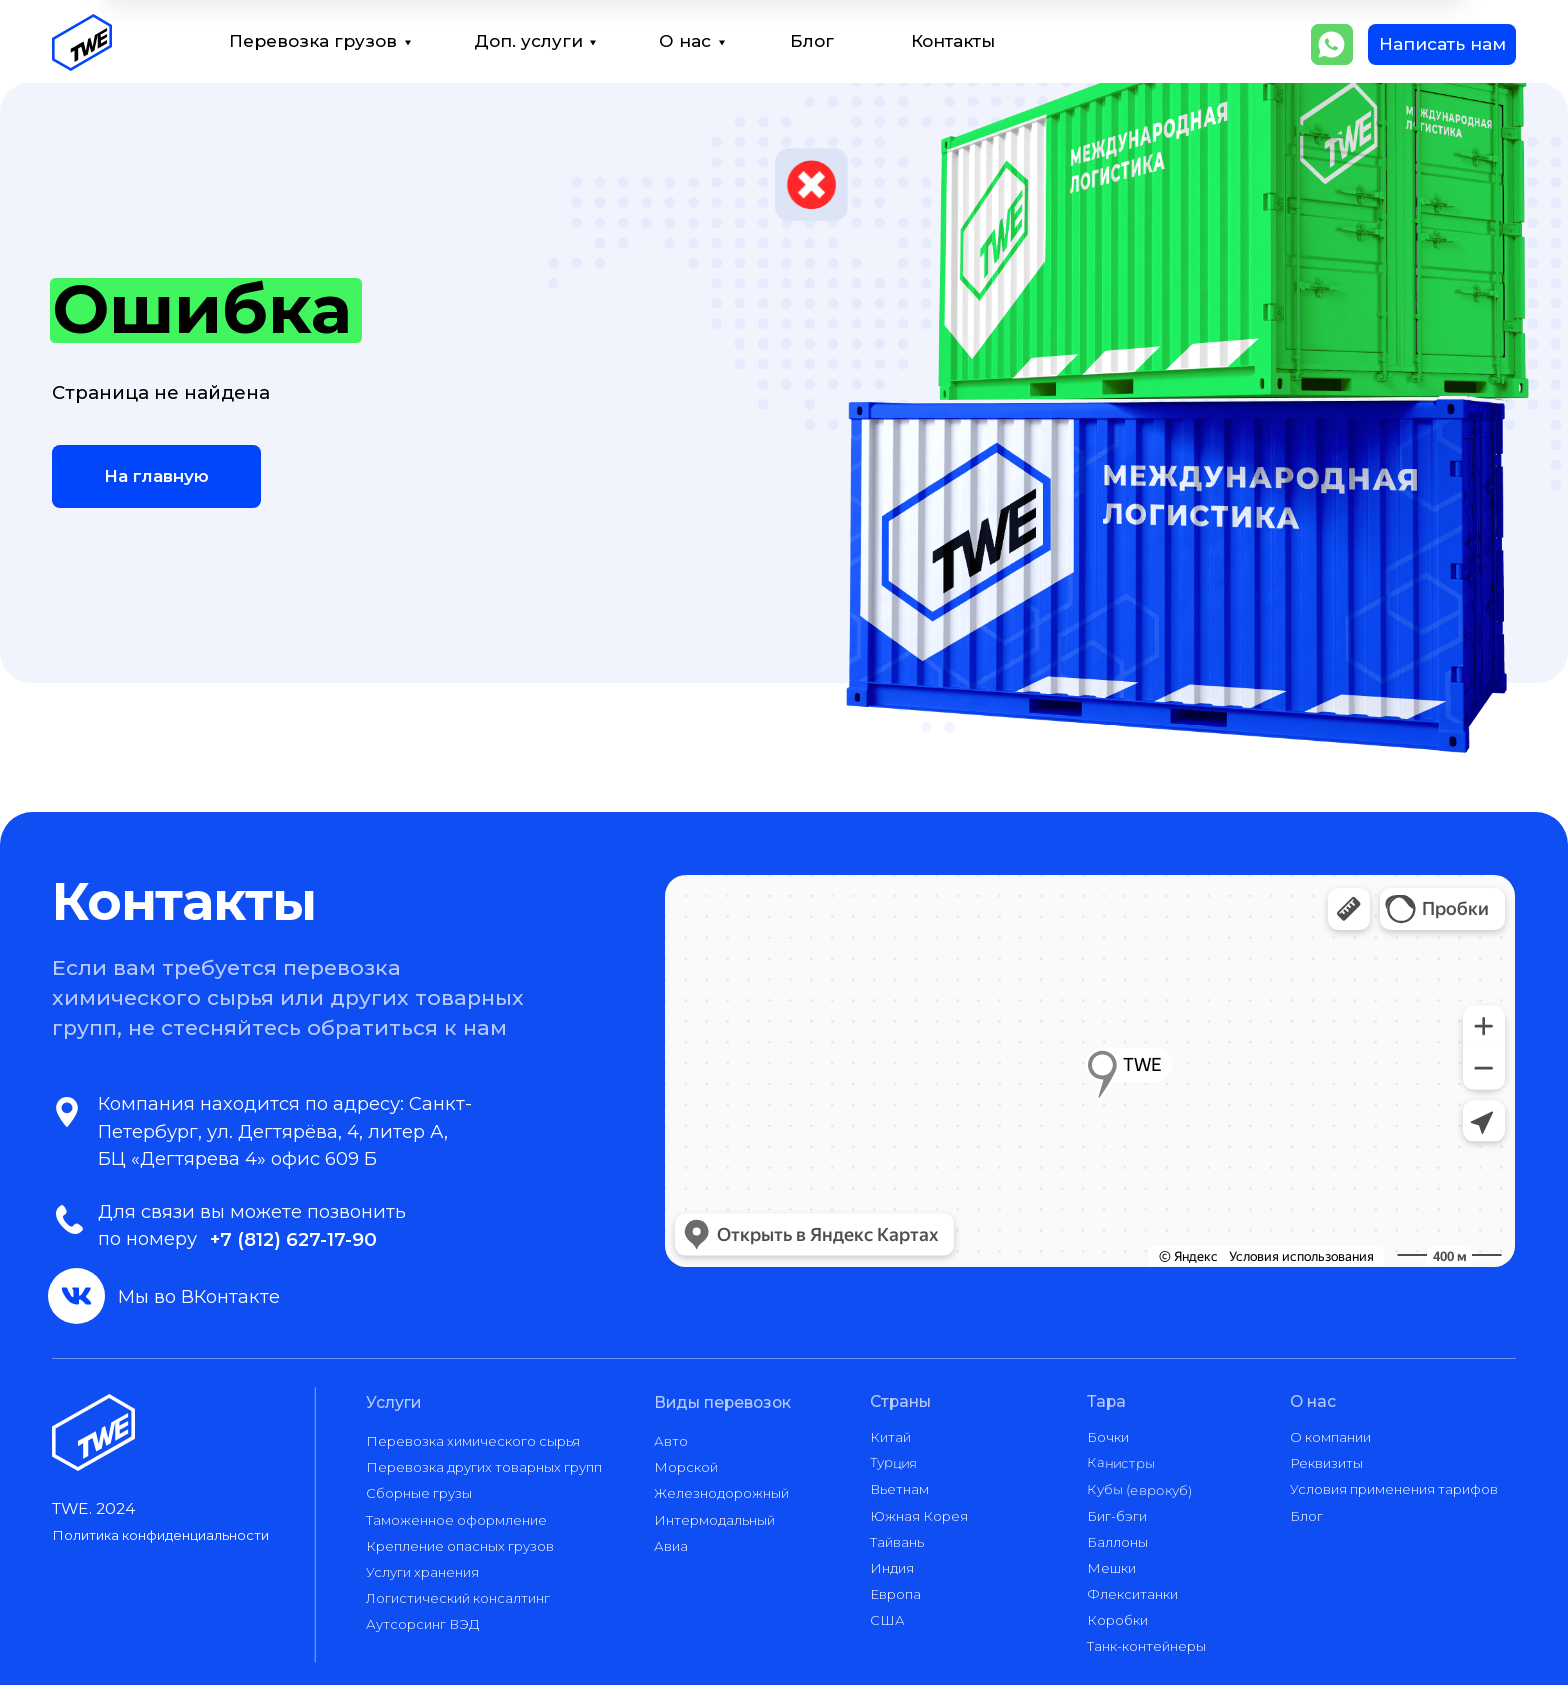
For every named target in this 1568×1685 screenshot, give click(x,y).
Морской (686, 1467)
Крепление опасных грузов (460, 1546)
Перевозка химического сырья (473, 1441)
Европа (895, 1594)
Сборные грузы (419, 1493)
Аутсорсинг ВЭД (422, 1624)
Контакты (953, 41)
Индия (892, 1568)
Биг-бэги (1117, 1516)
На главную (156, 476)
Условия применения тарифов (1394, 1489)
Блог (812, 41)
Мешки (1111, 1568)
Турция (893, 1463)
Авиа (671, 1546)
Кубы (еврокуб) (1139, 1489)
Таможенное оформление (456, 1520)
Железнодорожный (721, 1493)
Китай (890, 1437)
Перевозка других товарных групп (484, 1467)
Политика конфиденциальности (160, 1535)
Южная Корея (919, 1516)
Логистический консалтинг (458, 1598)
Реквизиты (1326, 1463)
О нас (685, 41)
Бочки (1108, 1437)
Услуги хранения (422, 1572)
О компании (1330, 1437)
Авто (671, 1441)
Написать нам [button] (1442, 44)
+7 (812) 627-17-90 (293, 1239)
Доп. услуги (528, 41)
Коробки (1117, 1620)
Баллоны (1117, 1542)
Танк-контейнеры (1146, 1646)
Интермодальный (714, 1520)
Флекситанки (1132, 1594)
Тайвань (897, 1542)
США (887, 1620)
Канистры (1121, 1463)
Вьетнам (899, 1489)
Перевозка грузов (313, 41)
